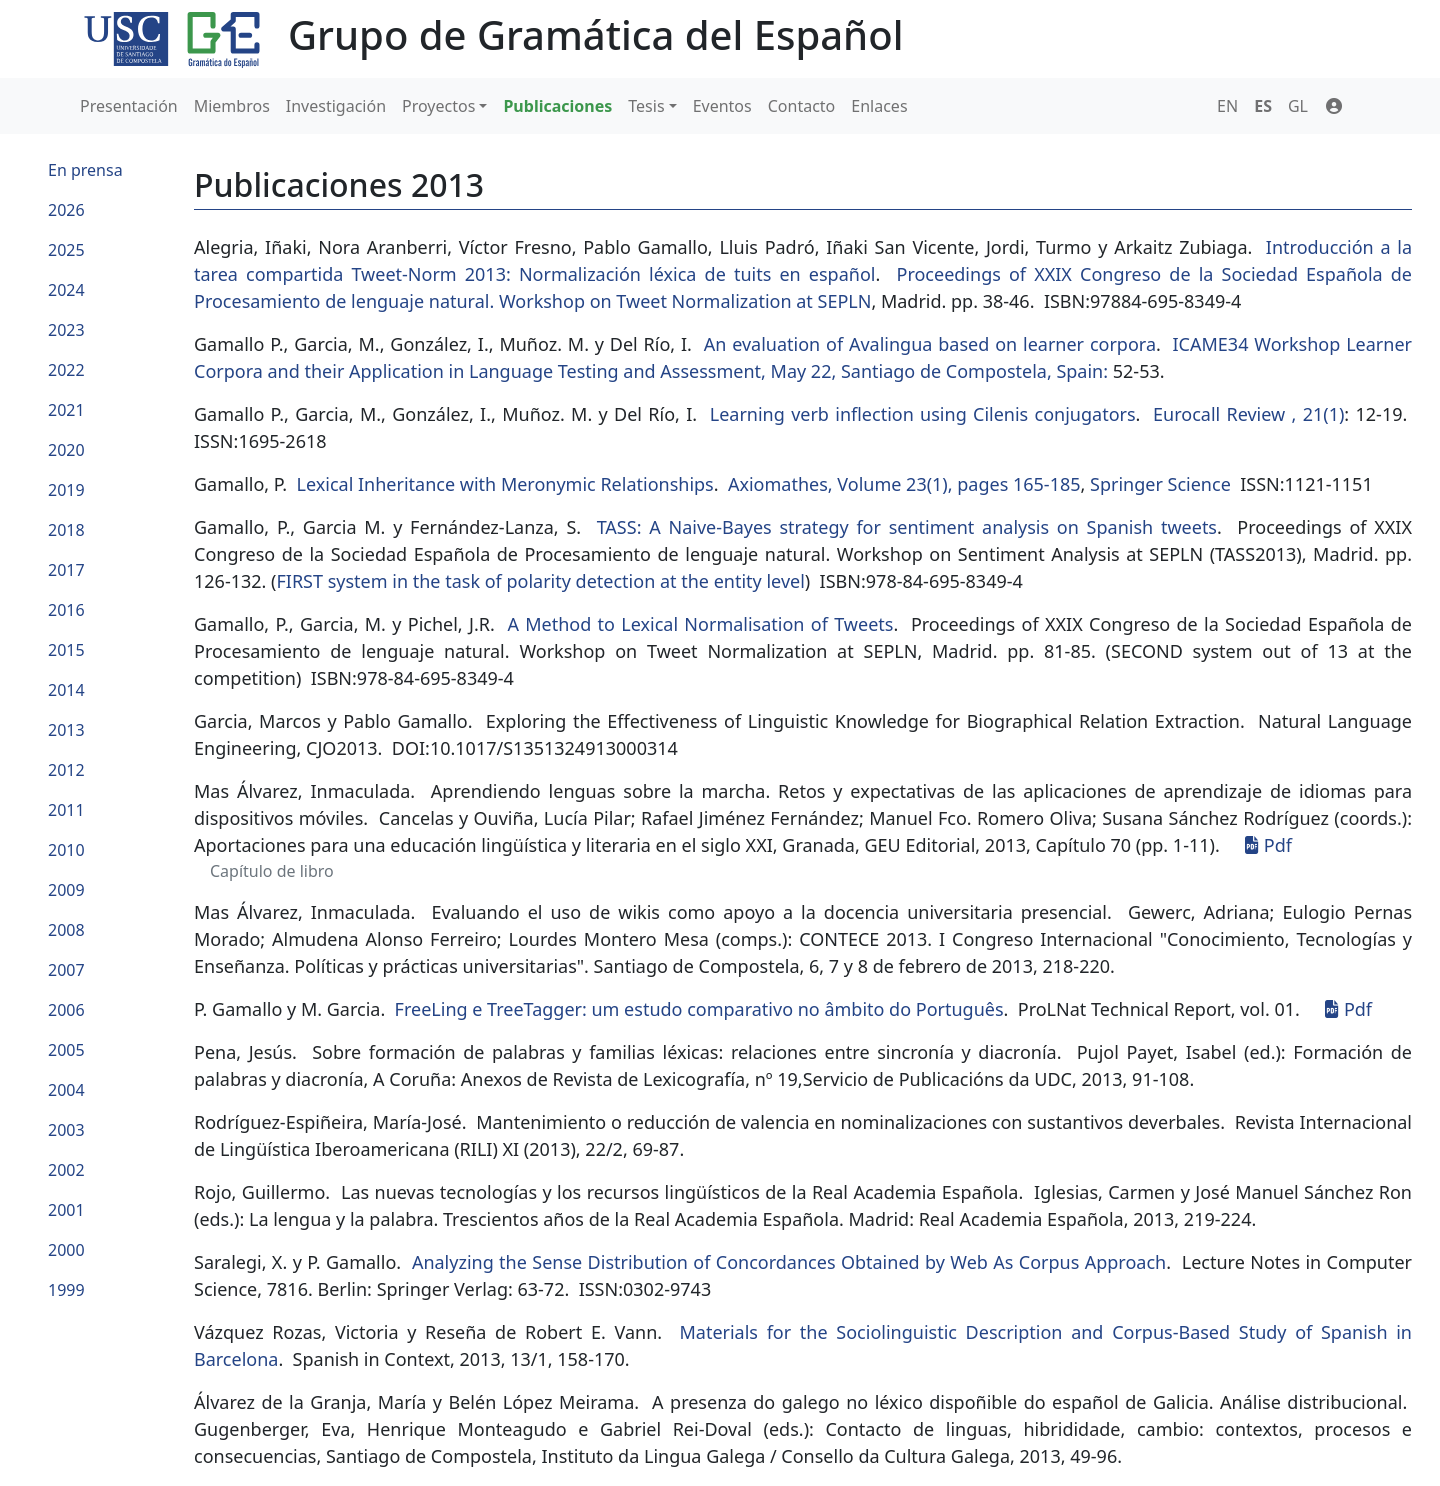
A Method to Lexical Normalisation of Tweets (700, 624)
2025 (66, 250)
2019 (66, 490)
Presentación (129, 106)
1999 (66, 1290)
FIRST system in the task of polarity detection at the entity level (540, 581)
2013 (66, 730)
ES (1263, 106)
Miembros (232, 106)
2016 (66, 610)
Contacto (802, 106)
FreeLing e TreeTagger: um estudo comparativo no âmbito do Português (699, 1009)
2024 (66, 290)
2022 (66, 370)
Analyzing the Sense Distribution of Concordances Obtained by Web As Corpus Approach (789, 1262)
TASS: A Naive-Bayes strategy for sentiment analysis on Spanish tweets (907, 527)
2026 (66, 210)
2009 (66, 890)
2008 (66, 930)
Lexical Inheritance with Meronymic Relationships (505, 484)
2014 (66, 690)
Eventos (722, 106)
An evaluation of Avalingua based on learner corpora (930, 344)
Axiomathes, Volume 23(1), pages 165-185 (904, 484)
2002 (66, 1170)
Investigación (336, 106)
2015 (66, 650)
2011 (66, 810)
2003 (66, 1130)
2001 (66, 1210)
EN (1227, 106)
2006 (66, 1010)
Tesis (646, 106)
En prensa (85, 170)
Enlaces (879, 106)
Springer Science (1160, 484)
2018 (66, 530)
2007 (66, 970)
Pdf (1268, 845)
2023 (66, 330)
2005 (66, 1050)
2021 (66, 410)
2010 (66, 850)
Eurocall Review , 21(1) (1248, 414)
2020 (66, 450)
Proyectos (438, 106)
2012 (66, 770)
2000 (66, 1250)
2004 (66, 1090)
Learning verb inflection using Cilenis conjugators (923, 414)
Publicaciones (557, 106)
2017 (66, 570)
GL (1298, 106)
